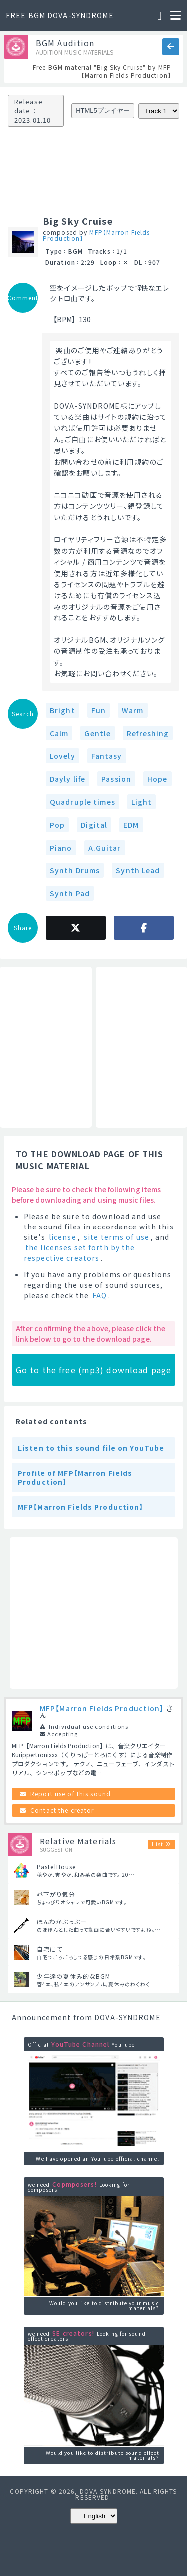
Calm (59, 733)
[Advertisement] (46, 1047)
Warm (132, 710)
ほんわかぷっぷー (62, 1921)
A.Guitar (104, 848)
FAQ (99, 1295)
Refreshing (148, 733)
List (157, 1844)
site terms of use (116, 1237)
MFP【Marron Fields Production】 (96, 235)
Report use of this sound (70, 1793)
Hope (157, 779)
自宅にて (49, 1949)
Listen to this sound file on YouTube (91, 1448)
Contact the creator (62, 1810)
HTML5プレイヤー (103, 110)
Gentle (97, 733)
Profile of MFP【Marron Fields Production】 (75, 1477)
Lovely (62, 756)
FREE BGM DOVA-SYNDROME (60, 15)
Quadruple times (82, 802)
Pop (57, 825)
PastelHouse (56, 1866)
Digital (94, 825)
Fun (98, 710)
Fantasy (106, 756)
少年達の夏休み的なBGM (73, 1976)
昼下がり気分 (56, 1894)
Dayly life (67, 779)
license (62, 1237)
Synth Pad (70, 893)
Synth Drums (75, 870)
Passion (116, 779)
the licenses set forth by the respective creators (79, 1252)
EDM (131, 825)
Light (141, 802)
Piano (61, 848)
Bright (62, 710)
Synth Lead (138, 870)
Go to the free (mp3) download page (93, 1370)
